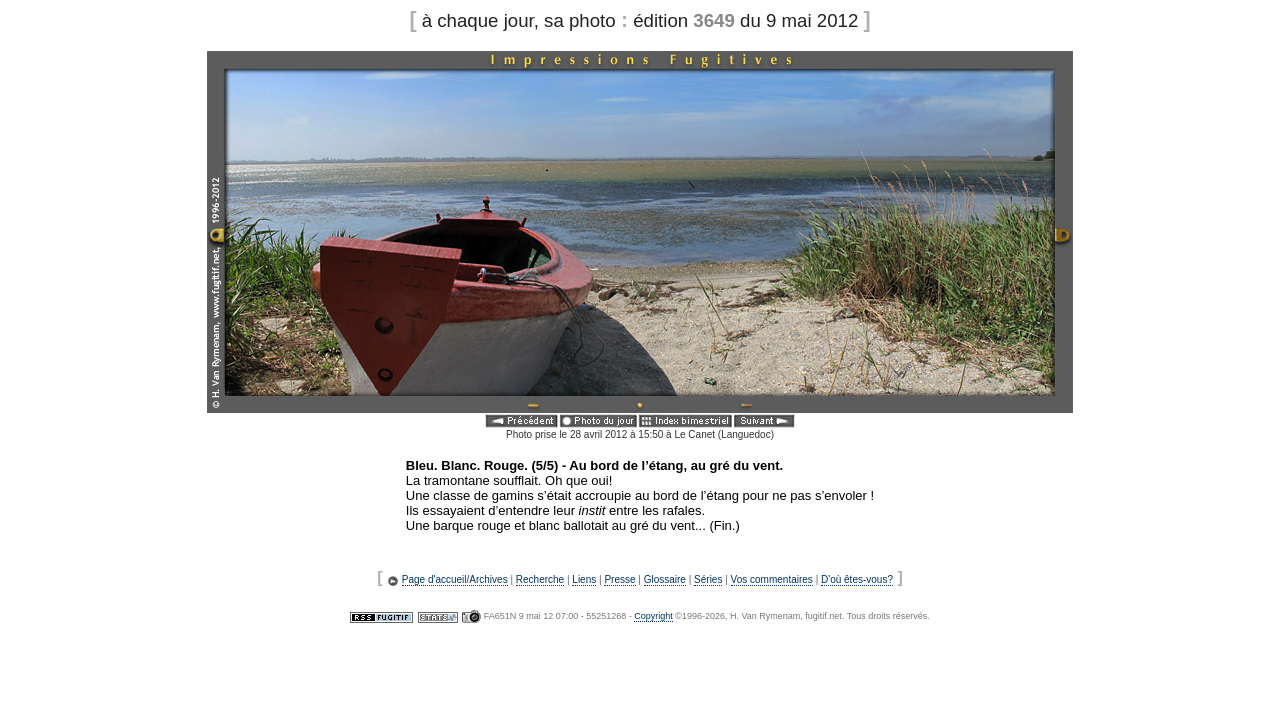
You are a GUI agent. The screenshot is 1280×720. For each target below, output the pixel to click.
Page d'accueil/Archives (455, 579)
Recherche (540, 579)
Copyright (653, 616)
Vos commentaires (772, 579)
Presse (619, 579)
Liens (584, 579)
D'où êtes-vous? (857, 579)
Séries (708, 579)
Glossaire (665, 579)
